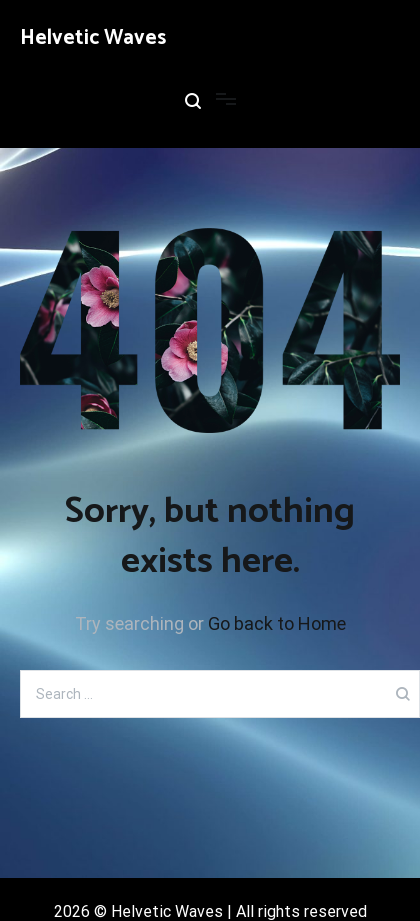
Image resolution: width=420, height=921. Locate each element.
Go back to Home (277, 623)
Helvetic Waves (93, 38)
